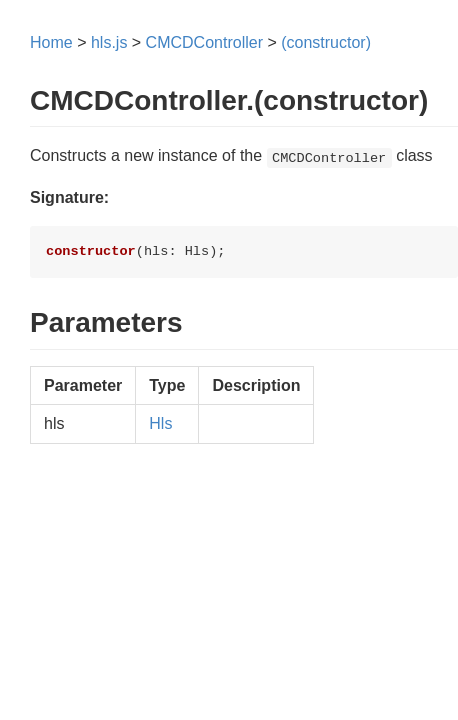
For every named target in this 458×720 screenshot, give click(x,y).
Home (51, 42)
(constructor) (326, 42)
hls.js (109, 42)
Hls (160, 423)
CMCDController (204, 42)
